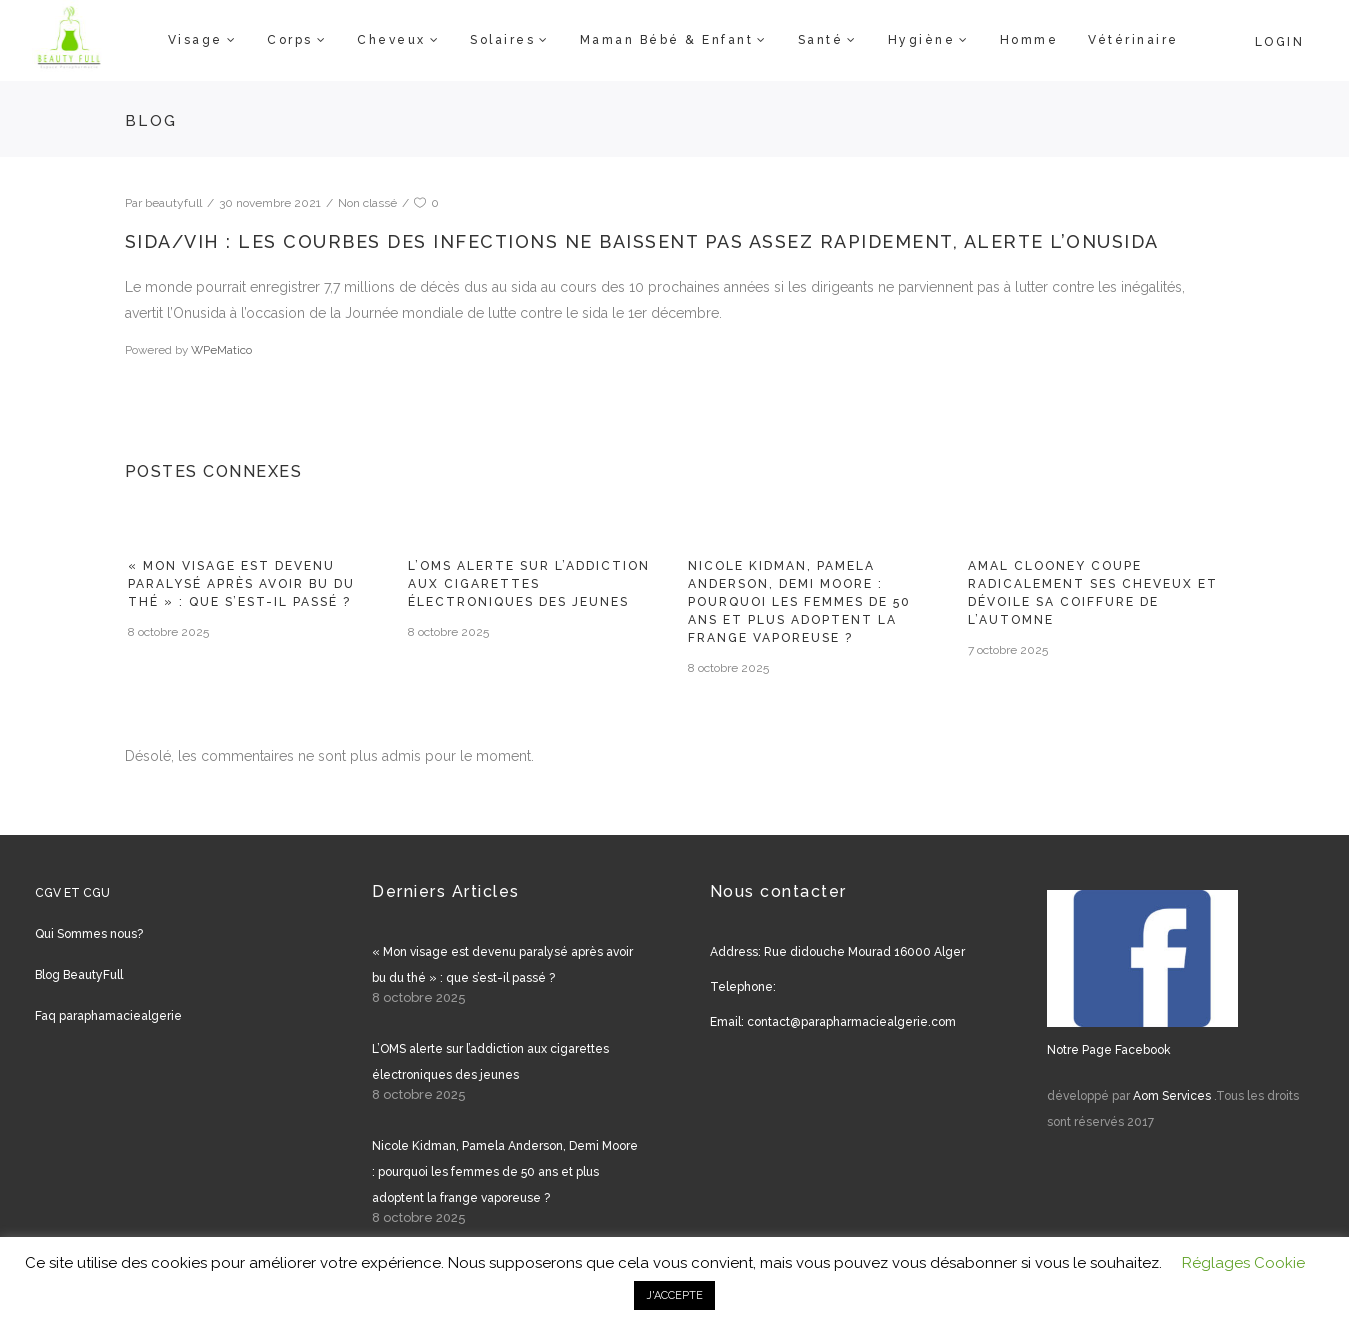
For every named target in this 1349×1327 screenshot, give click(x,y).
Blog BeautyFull (79, 975)
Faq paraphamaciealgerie (108, 1016)
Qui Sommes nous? (89, 934)
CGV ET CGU (72, 893)
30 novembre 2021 (270, 203)
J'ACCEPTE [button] (674, 1295)
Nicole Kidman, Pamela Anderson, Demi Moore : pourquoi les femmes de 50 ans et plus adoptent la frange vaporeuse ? (799, 602)
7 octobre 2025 (1008, 650)
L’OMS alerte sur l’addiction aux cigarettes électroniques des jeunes (529, 584)
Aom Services (1172, 1096)
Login (1280, 42)
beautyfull (173, 203)
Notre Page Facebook (1109, 1050)
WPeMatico (221, 350)
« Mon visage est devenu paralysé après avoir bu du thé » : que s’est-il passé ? (241, 584)
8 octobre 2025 (168, 632)
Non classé (367, 203)
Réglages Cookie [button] (1243, 1263)
